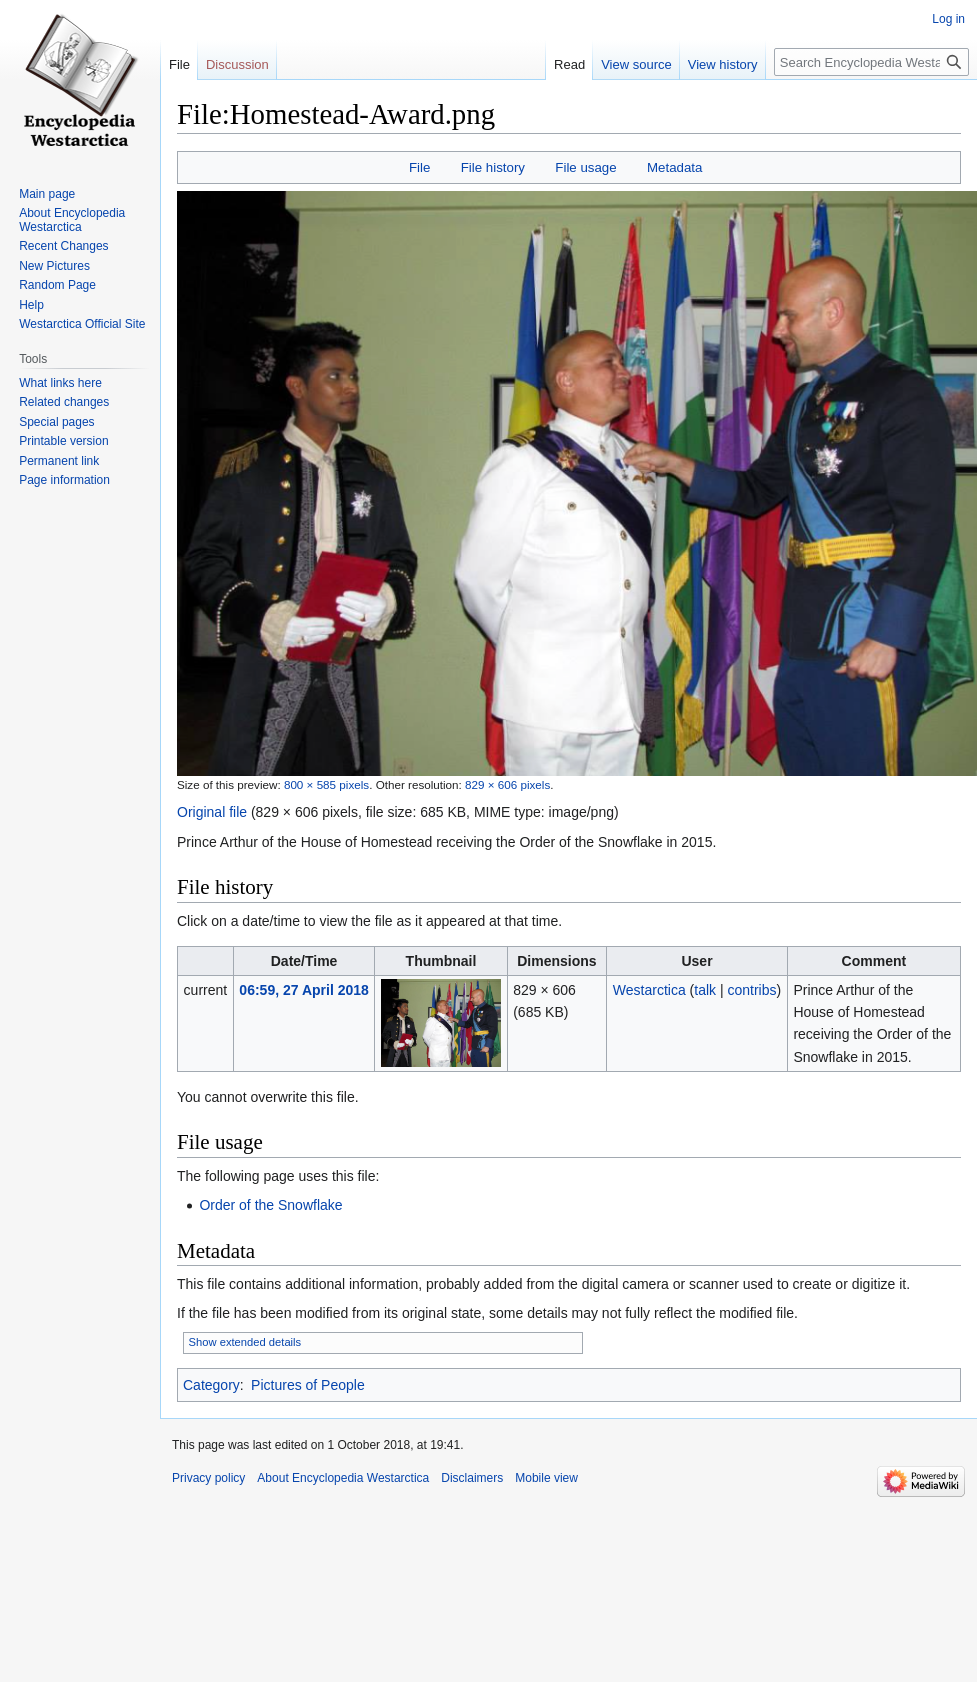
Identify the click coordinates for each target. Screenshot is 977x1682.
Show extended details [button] (245, 1342)
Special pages (56, 422)
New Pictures (54, 266)
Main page (47, 194)
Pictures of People (308, 1385)
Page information (64, 480)
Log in (948, 19)
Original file (212, 812)
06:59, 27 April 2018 (303, 990)
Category (211, 1385)
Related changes (64, 402)
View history (723, 64)
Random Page (57, 285)
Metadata (674, 167)
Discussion (237, 64)
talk (705, 990)
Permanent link (59, 461)
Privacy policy (208, 1478)
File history (493, 167)
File (419, 167)
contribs (752, 990)
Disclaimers (472, 1478)
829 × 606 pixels (507, 784)
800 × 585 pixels (326, 784)
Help (31, 305)
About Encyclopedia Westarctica (72, 220)
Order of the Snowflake (270, 1205)
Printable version (63, 441)
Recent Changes (63, 246)
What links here (60, 383)
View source (636, 64)
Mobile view (546, 1478)
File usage (585, 167)
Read (569, 64)
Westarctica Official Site (82, 324)
